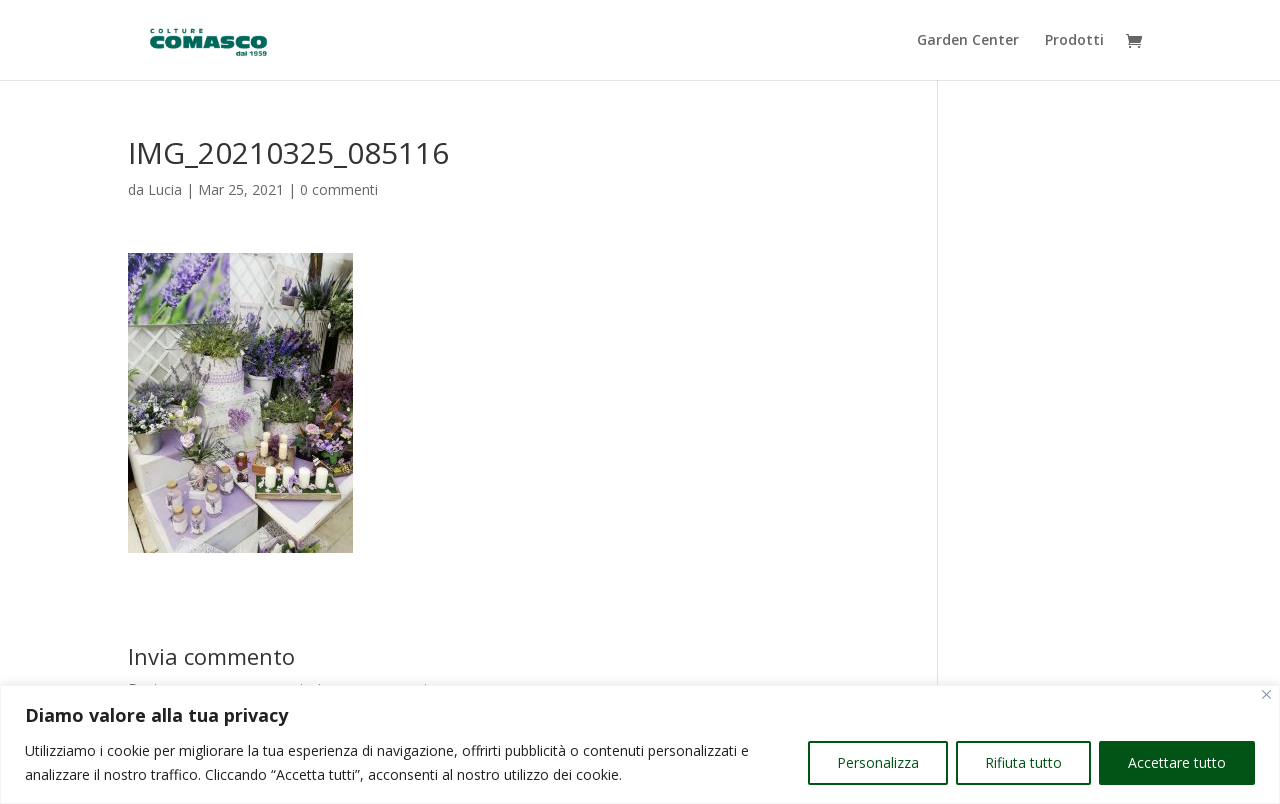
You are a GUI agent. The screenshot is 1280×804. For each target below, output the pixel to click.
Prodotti (1074, 41)
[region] (640, 744)
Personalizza (878, 762)
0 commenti (339, 189)
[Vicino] (1266, 694)
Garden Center (968, 41)
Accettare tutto (1177, 762)
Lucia (165, 189)
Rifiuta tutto (1023, 762)
